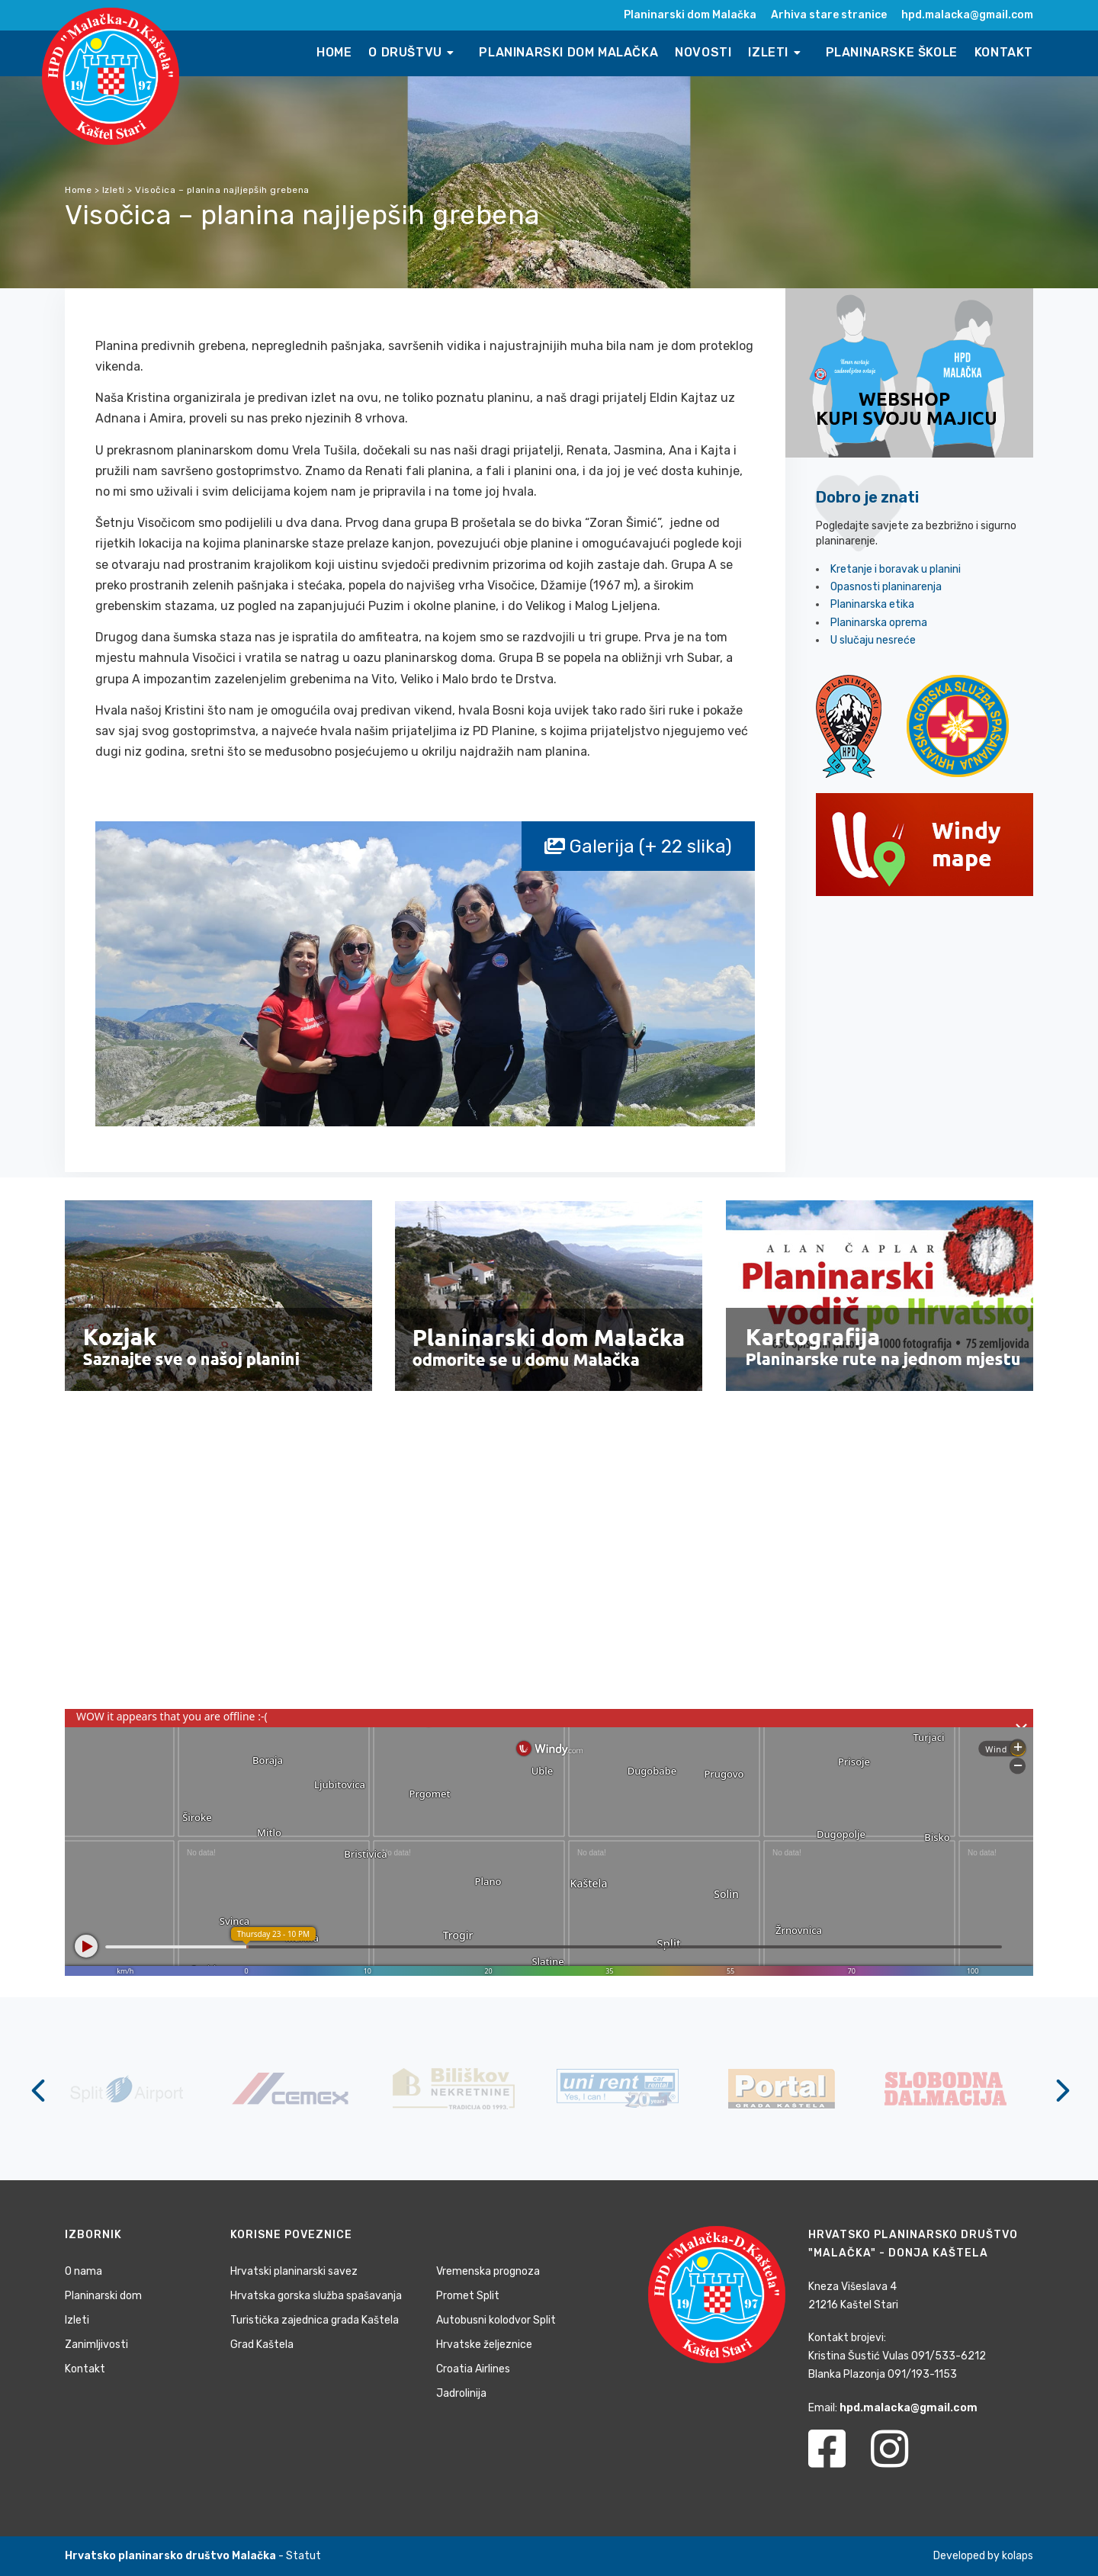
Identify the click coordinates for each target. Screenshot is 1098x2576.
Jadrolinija (461, 2393)
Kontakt (1003, 52)
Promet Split (467, 2295)
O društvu (413, 52)
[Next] (1060, 2090)
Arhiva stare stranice (829, 14)
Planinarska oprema (878, 622)
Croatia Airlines (473, 2368)
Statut (303, 2555)
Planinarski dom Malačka (690, 14)
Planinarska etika (872, 604)
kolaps (1017, 2555)
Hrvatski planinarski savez (294, 2271)
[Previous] (38, 2090)
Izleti (776, 52)
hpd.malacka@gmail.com (967, 14)
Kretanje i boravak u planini (895, 569)
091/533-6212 (948, 2356)
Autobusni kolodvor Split (496, 2320)
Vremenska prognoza (488, 2271)
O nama (83, 2271)
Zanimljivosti (96, 2344)
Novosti (703, 52)
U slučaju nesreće (873, 640)
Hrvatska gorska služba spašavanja (316, 2295)
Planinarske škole (892, 52)
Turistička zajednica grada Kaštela (314, 2320)
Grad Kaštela (262, 2344)
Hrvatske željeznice (484, 2344)
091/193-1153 (922, 2374)
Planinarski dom (103, 2295)
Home (334, 52)
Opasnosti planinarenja (886, 586)
